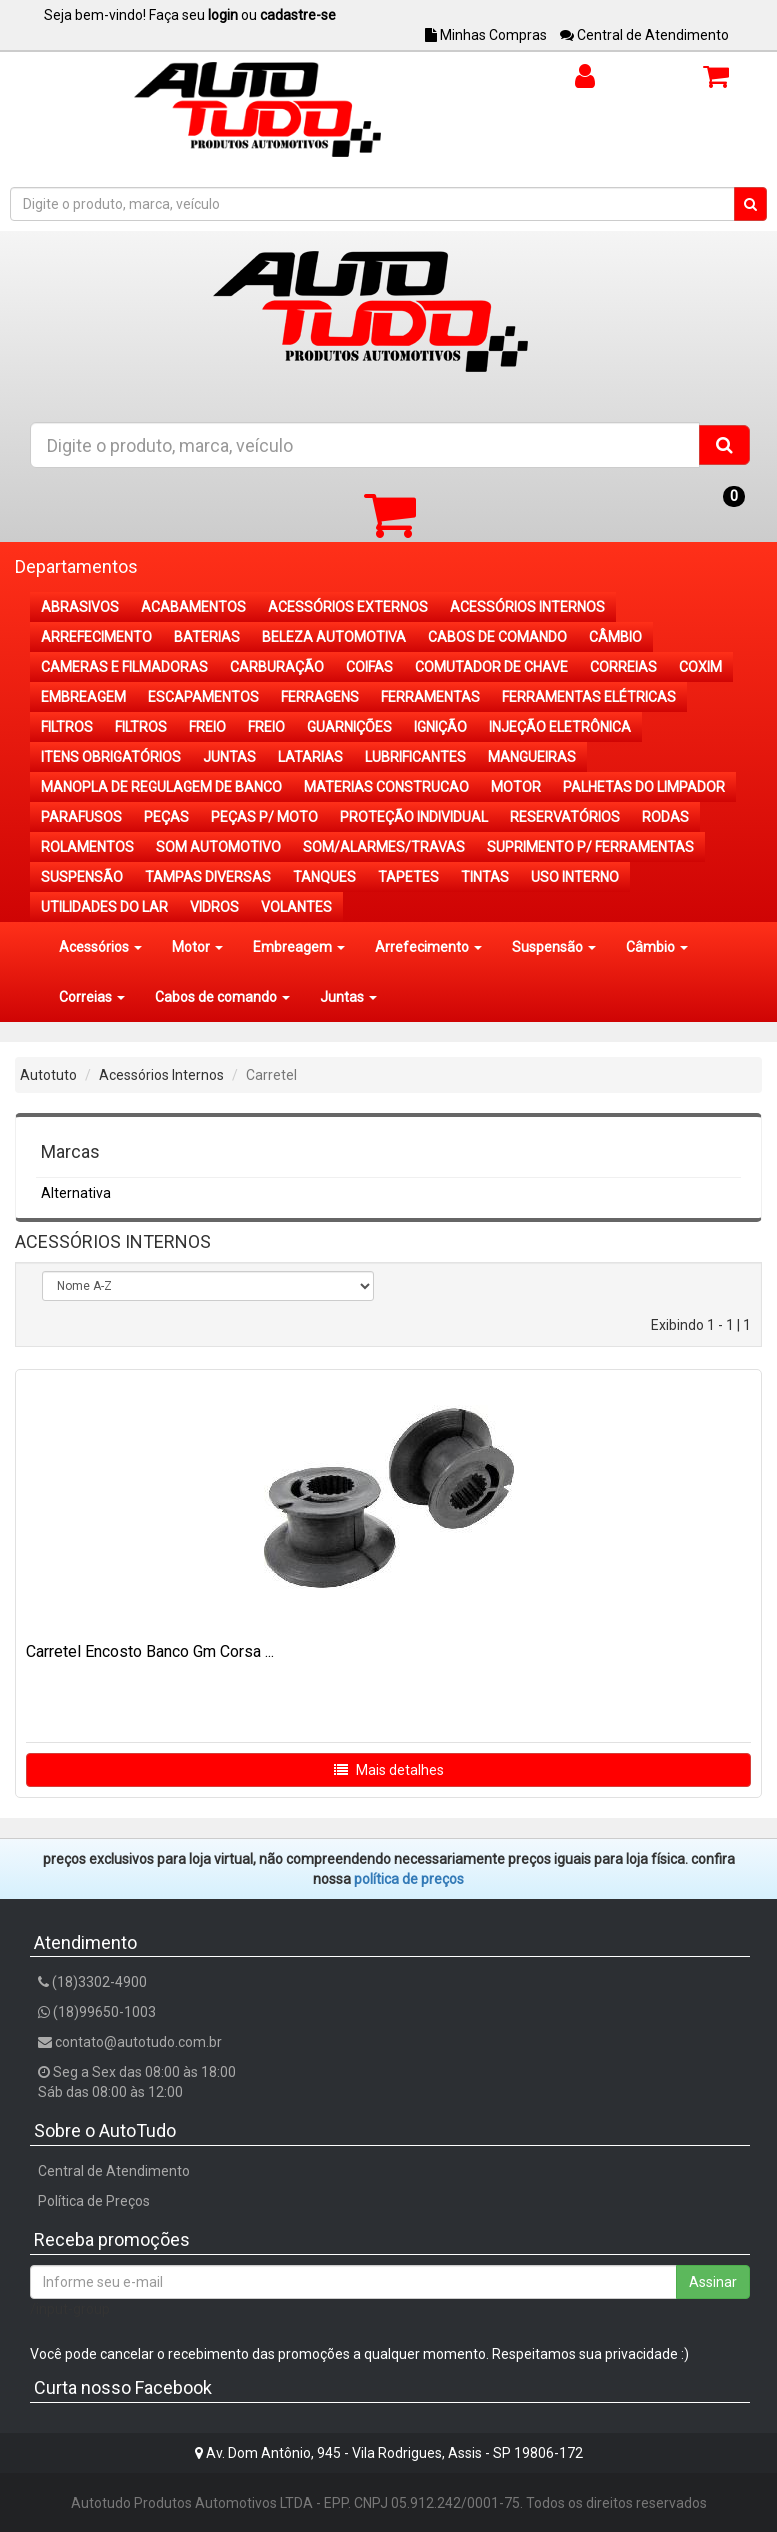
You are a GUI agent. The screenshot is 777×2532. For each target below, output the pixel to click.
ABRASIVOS (80, 607)
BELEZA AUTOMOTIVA (334, 637)
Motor (197, 947)
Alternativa (76, 1193)
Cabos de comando (222, 997)
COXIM (700, 667)
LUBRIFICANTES (415, 757)
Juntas (348, 997)
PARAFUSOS (81, 817)
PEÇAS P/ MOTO (264, 817)
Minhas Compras (486, 35)
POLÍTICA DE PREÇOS (409, 1879)
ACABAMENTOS (193, 607)
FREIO (207, 727)
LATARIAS (310, 757)
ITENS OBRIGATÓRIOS (111, 757)
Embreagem (299, 947)
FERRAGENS (320, 697)
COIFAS (369, 667)
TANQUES (324, 877)
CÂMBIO (615, 637)
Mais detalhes (389, 1770)
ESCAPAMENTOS (203, 697)
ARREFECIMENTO (96, 637)
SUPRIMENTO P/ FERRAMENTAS (590, 847)
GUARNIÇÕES (349, 727)
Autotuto (48, 1075)
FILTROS (67, 727)
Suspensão (554, 947)
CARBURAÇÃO (277, 667)
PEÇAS (166, 817)
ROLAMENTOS (87, 847)
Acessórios (100, 947)
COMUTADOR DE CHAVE (491, 667)
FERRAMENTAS (430, 697)
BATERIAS (207, 637)
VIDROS (214, 907)
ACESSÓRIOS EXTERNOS (348, 607)
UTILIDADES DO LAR (104, 907)
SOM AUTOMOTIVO (218, 847)
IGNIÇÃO (440, 727)
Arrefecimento (428, 947)
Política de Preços (94, 2201)
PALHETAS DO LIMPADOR (644, 787)
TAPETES (408, 877)
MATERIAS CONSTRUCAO (386, 787)
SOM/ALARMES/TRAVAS (384, 847)
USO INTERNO (575, 877)
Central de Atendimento (644, 35)
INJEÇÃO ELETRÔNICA (560, 727)
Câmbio (657, 947)
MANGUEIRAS (532, 757)
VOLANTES (296, 907)
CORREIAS (623, 667)
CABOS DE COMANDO (497, 637)
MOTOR (516, 787)
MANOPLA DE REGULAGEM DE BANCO (161, 787)
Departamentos (76, 566)
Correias (92, 997)
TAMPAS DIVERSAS (208, 877)
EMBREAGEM (83, 697)
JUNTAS (229, 757)
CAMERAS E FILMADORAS (124, 667)
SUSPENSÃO (82, 877)
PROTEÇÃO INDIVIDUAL (414, 817)
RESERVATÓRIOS (565, 817)
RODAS (665, 817)
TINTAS (485, 877)
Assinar (713, 2282)
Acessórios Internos (161, 1075)
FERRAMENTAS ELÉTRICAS (589, 697)
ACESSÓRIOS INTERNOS (527, 607)
